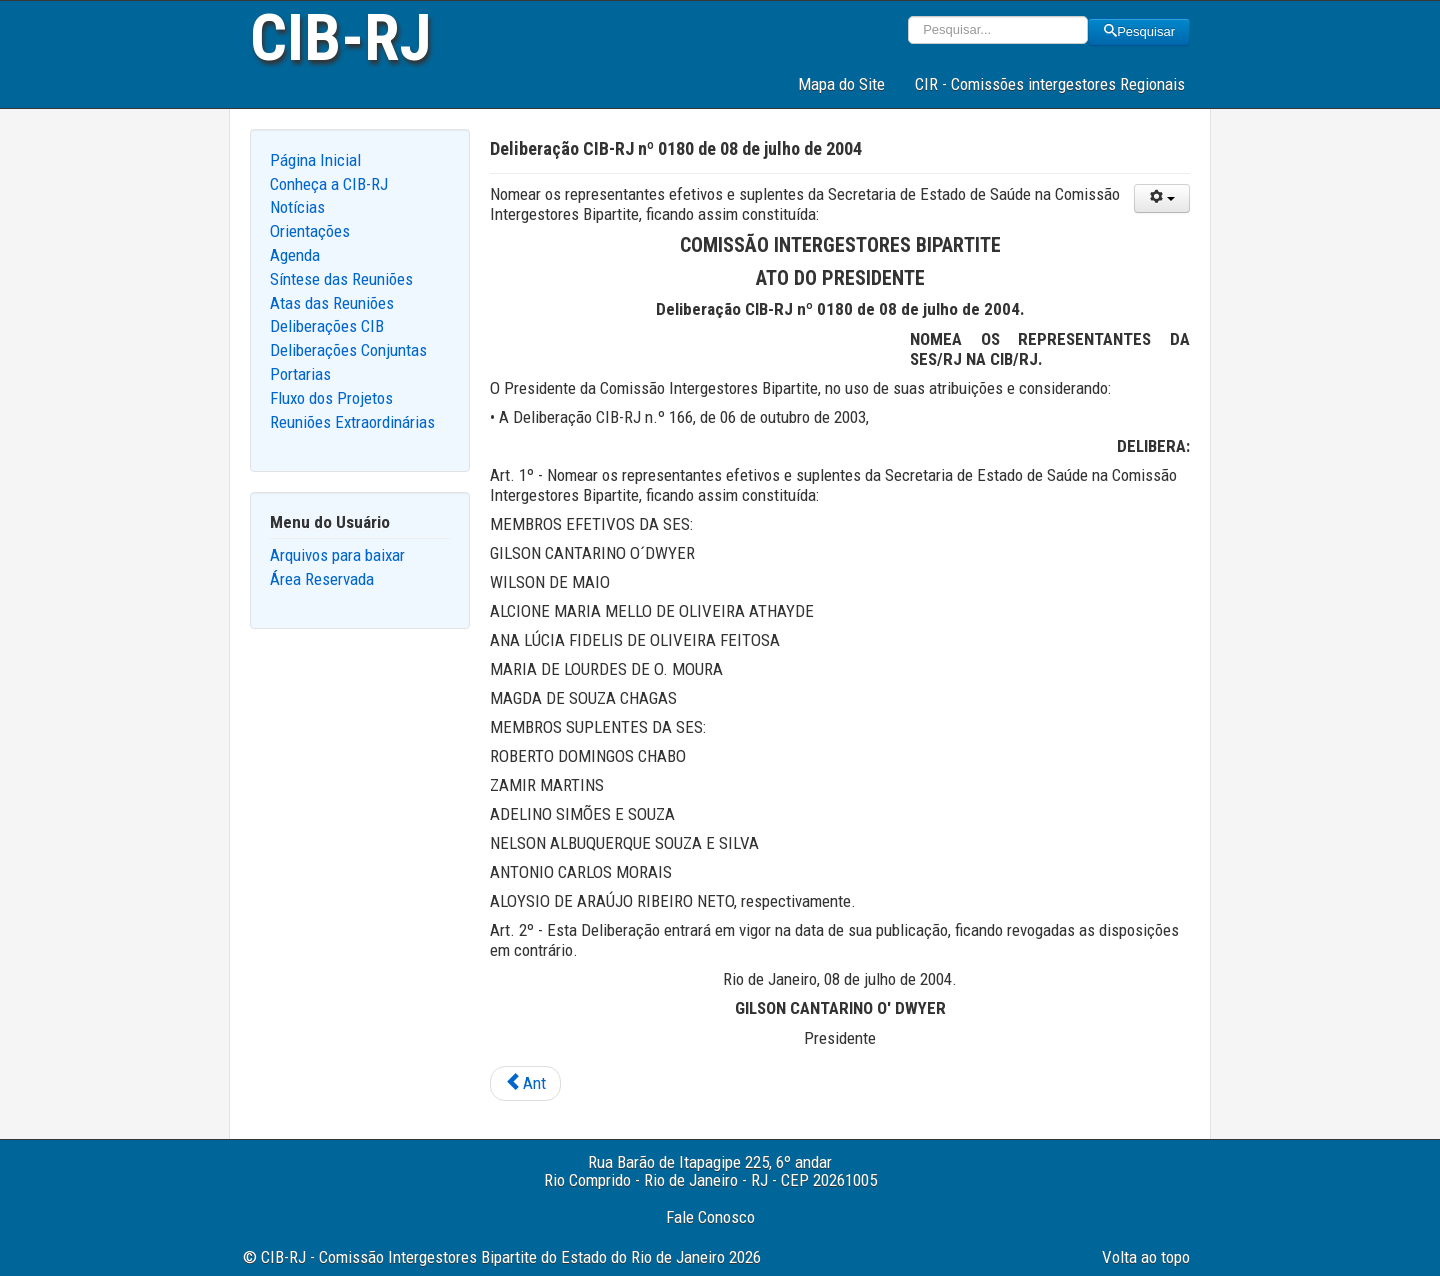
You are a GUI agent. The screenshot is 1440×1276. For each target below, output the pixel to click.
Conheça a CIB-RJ (329, 184)
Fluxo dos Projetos (331, 398)
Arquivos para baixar (337, 555)
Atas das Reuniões (332, 303)
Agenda (295, 255)
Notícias (297, 207)
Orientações (310, 231)
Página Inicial (315, 160)
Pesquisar (1139, 31)
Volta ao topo (1146, 1257)
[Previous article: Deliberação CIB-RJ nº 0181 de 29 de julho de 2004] (525, 1084)
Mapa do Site (841, 84)
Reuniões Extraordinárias (352, 422)
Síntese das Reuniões (341, 279)
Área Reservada (322, 579)
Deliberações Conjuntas (348, 350)
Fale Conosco (710, 1217)
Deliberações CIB (327, 326)
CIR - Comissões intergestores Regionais (1050, 84)
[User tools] (1162, 198)
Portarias (300, 374)
